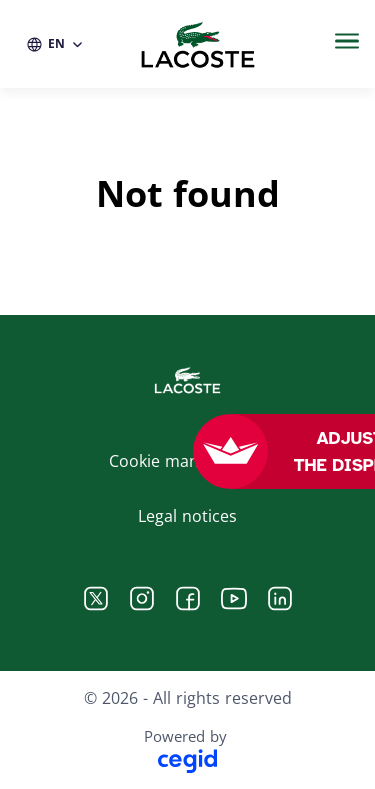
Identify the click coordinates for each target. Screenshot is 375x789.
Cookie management (187, 461)
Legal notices (187, 516)
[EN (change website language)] (55, 44)
